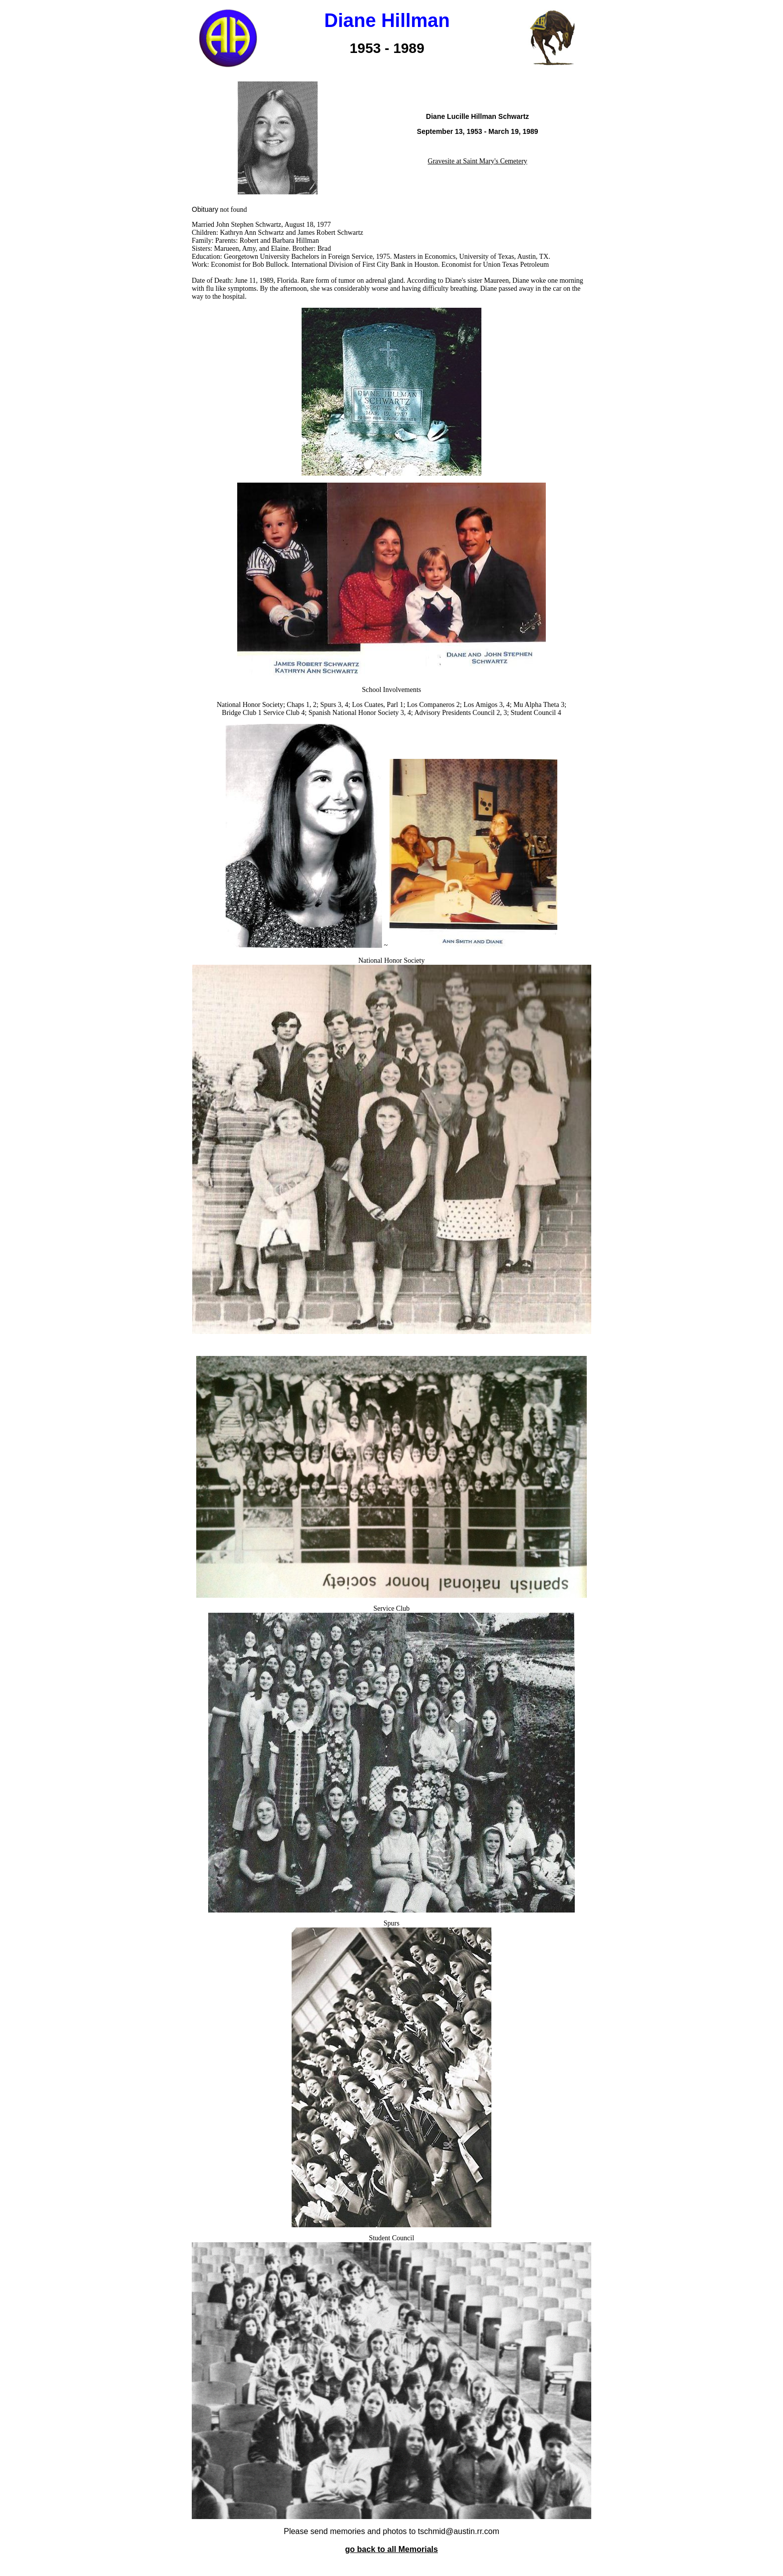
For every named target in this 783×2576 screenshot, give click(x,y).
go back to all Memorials (391, 2549)
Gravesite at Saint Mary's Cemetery (477, 161)
